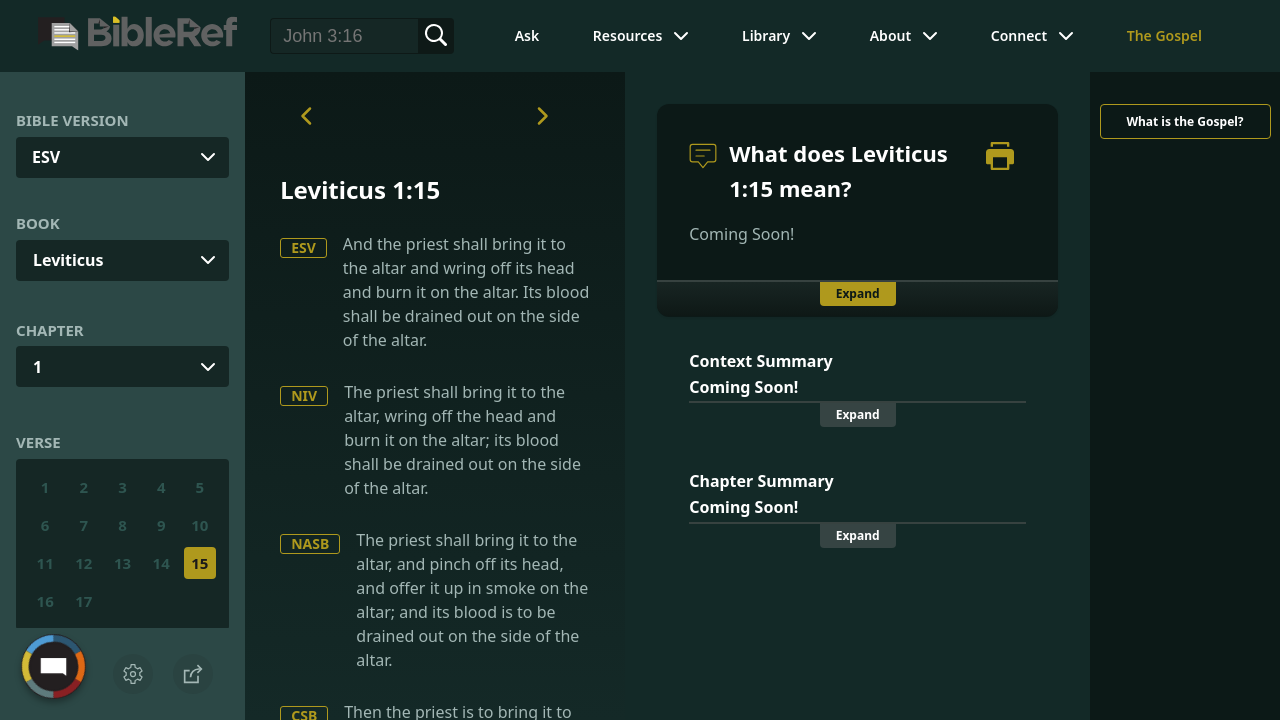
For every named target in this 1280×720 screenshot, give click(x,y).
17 (83, 601)
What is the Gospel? (1184, 121)
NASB (310, 543)
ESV (303, 247)
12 (83, 563)
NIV (304, 395)
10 (199, 525)
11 (45, 563)
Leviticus (68, 260)
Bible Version (72, 120)
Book (38, 223)
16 (45, 601)
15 (199, 563)
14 (161, 563)
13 (122, 563)
